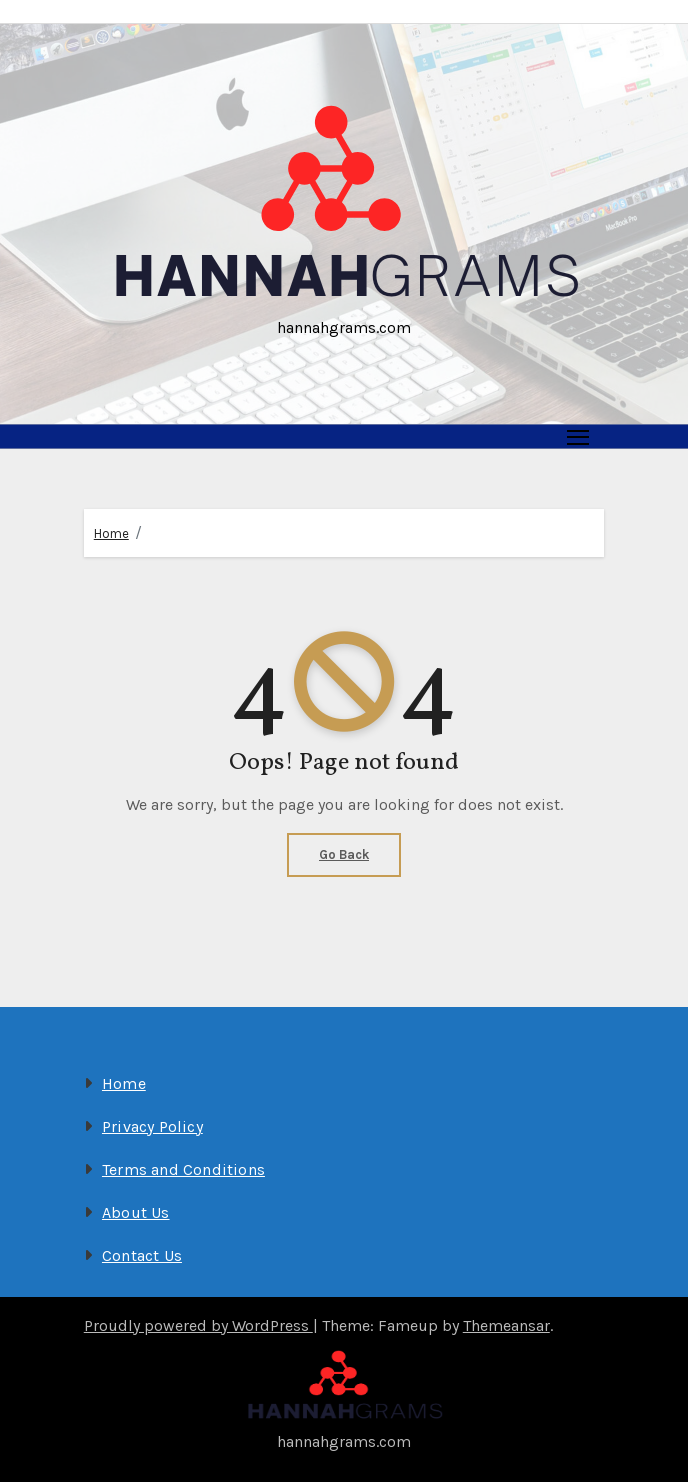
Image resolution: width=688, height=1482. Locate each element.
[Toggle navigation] (578, 436)
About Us (136, 1212)
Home (111, 533)
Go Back (344, 854)
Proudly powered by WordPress (198, 1325)
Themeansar (506, 1325)
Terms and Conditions (183, 1169)
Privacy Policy (152, 1126)
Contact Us (142, 1255)
